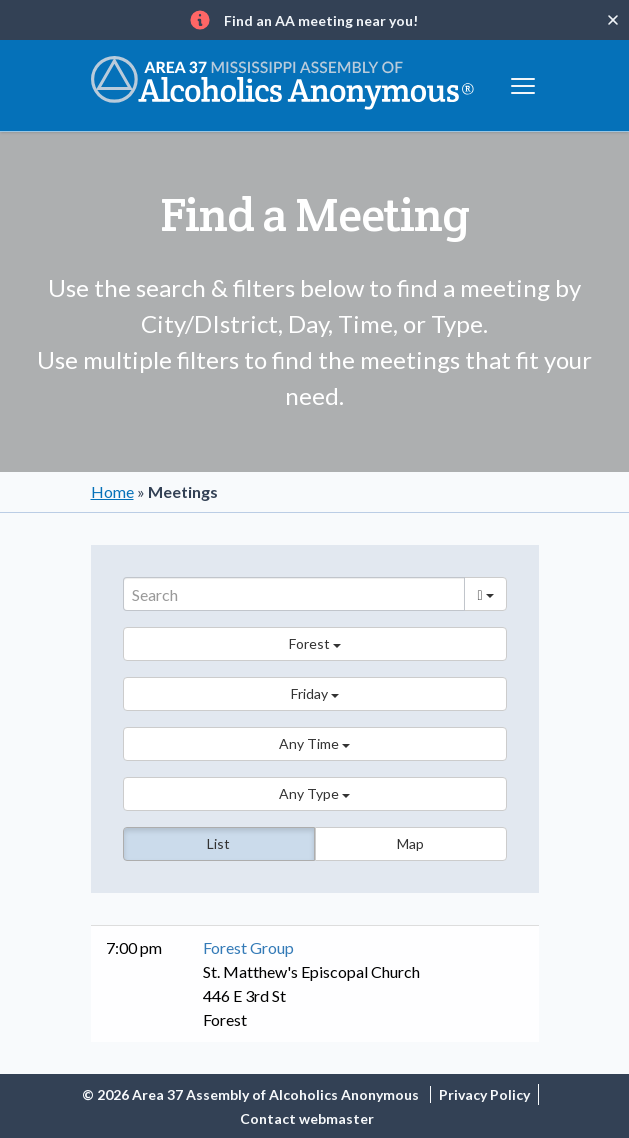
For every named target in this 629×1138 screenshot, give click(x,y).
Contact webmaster (307, 1118)
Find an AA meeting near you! (321, 20)
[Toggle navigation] (523, 83)
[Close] (613, 20)
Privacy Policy (484, 1094)
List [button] (218, 843)
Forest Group (248, 947)
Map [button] (410, 843)
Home (112, 491)
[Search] (294, 594)
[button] (315, 644)
